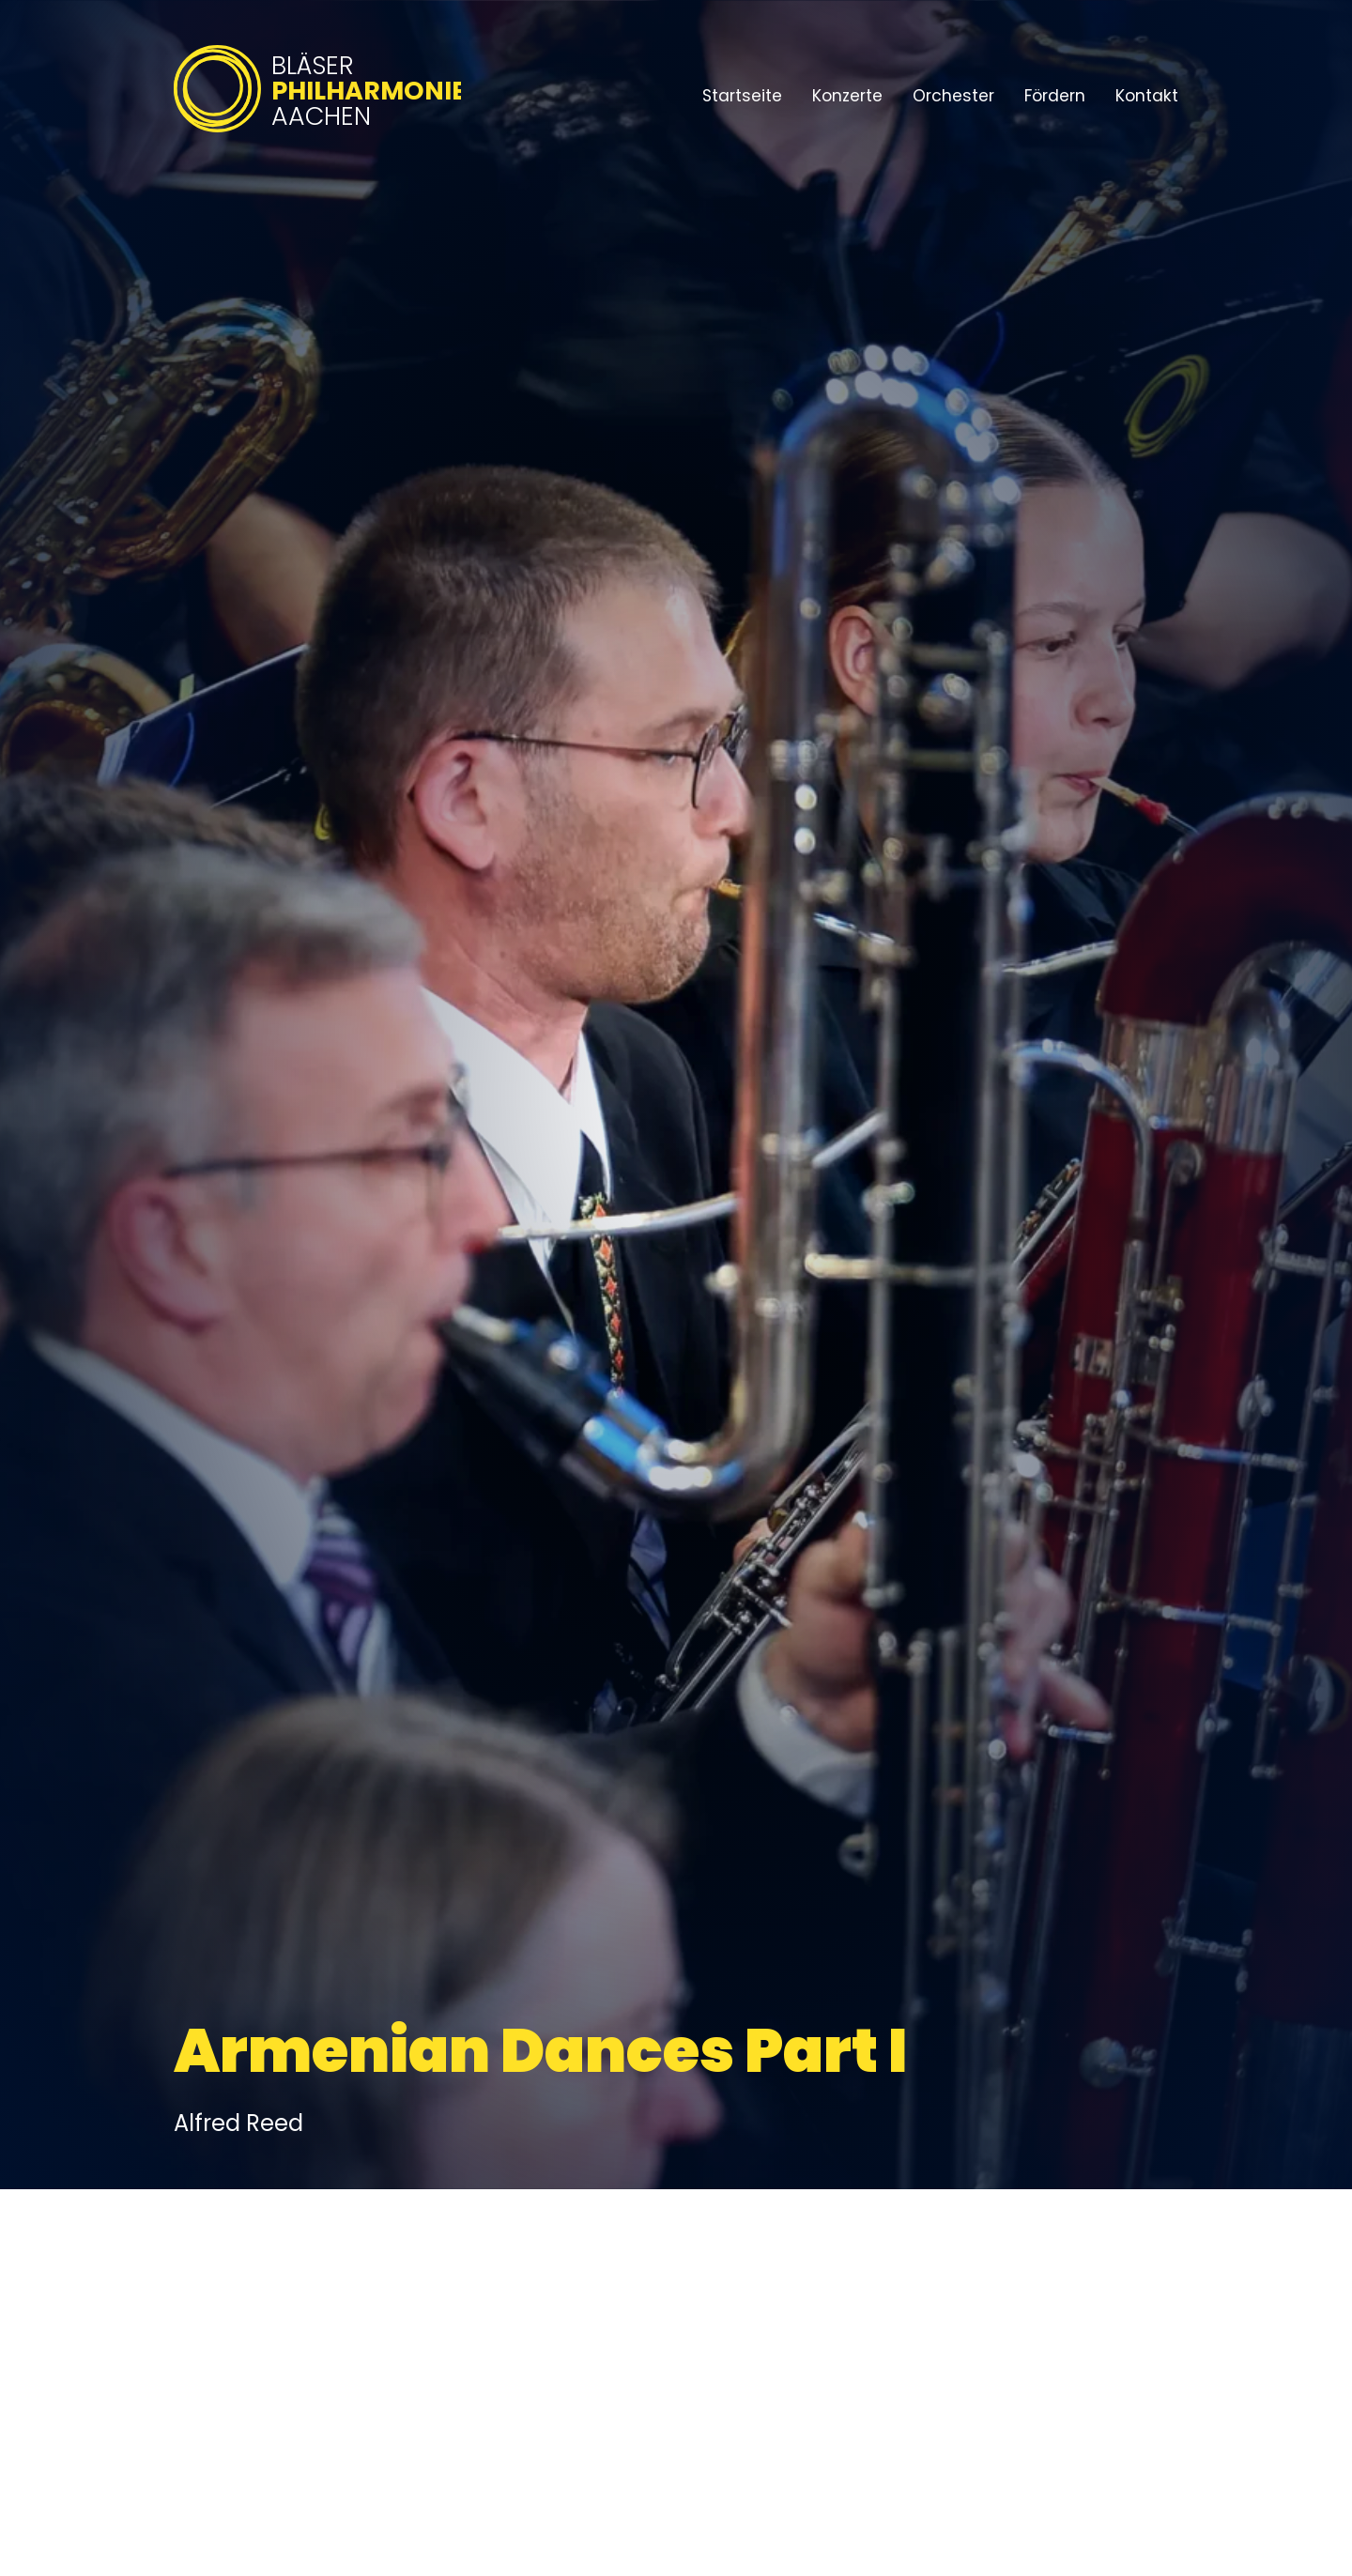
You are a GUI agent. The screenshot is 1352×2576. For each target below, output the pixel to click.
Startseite (742, 95)
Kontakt (1146, 95)
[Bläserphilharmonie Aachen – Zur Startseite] (317, 134)
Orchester (953, 95)
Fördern (1054, 95)
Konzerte (847, 95)
